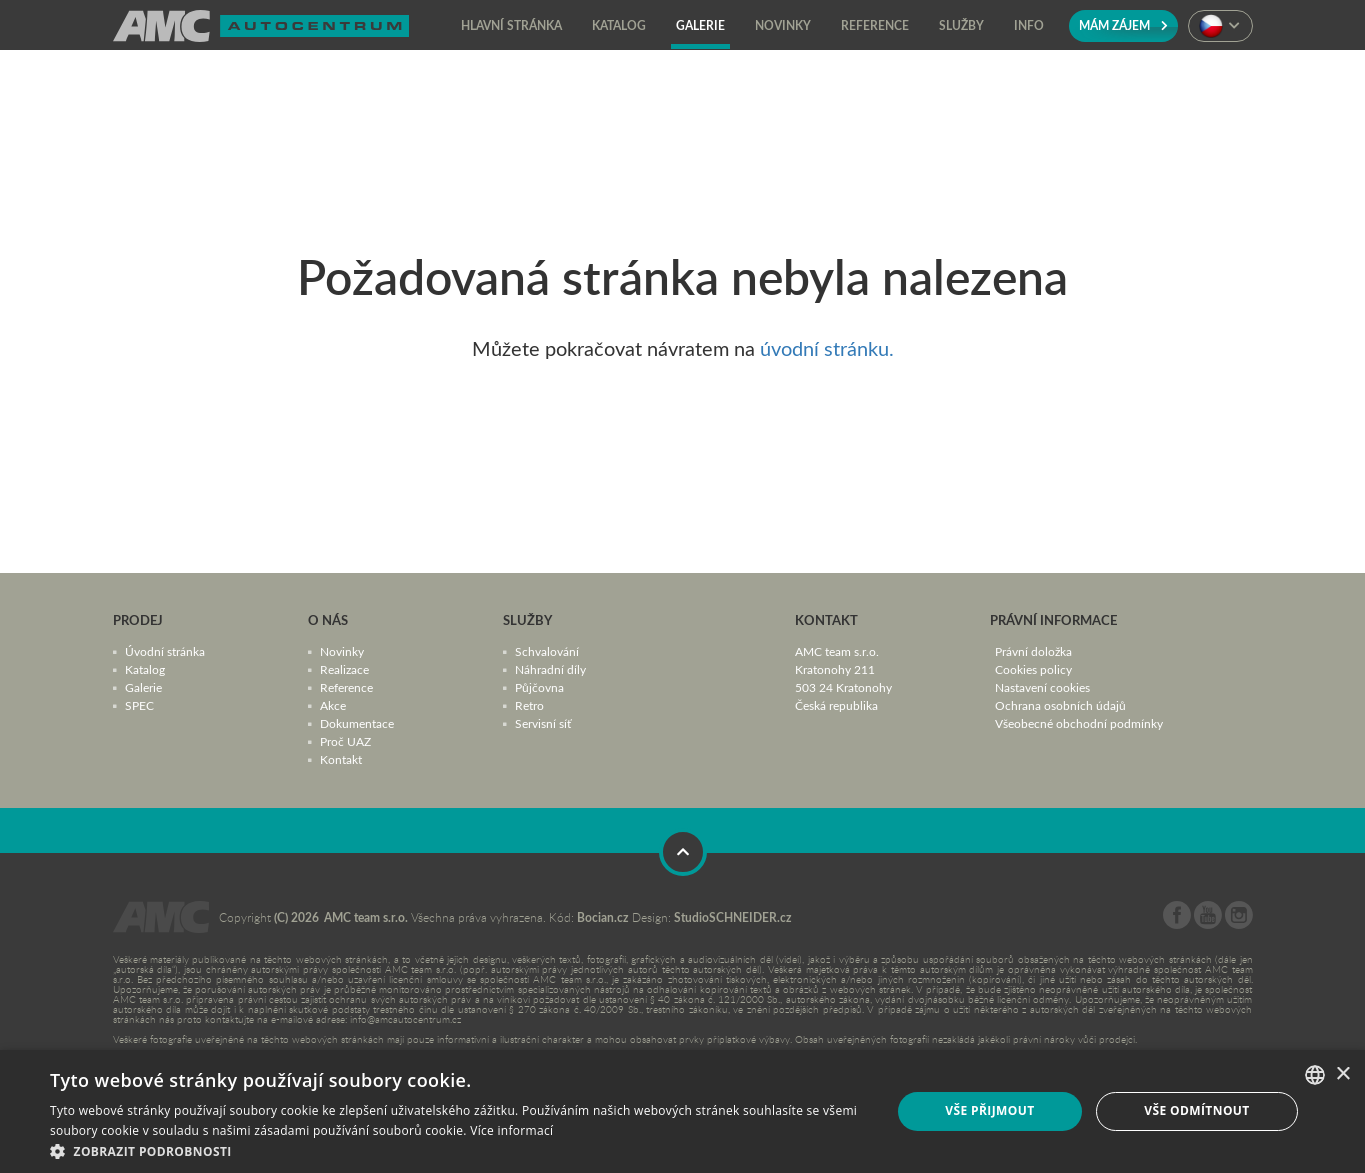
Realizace (344, 669)
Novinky (342, 651)
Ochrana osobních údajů (1060, 705)
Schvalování (547, 651)
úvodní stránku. (827, 348)
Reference (346, 687)
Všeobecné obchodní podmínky (1079, 723)
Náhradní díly (550, 669)
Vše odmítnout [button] (1196, 1110)
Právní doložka (1033, 651)
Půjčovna (539, 687)
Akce (333, 705)
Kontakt (341, 759)
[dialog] (682, 1111)
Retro (529, 705)
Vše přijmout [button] (989, 1110)
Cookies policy (1033, 669)
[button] (458, 1149)
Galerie (143, 687)
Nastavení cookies (1042, 687)
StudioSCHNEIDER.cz (733, 917)
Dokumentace (357, 723)
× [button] (1342, 1074)
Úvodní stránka (165, 651)
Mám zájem (1123, 25)
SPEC (139, 705)
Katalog (145, 669)
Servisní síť (543, 723)
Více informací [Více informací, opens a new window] (511, 1130)
